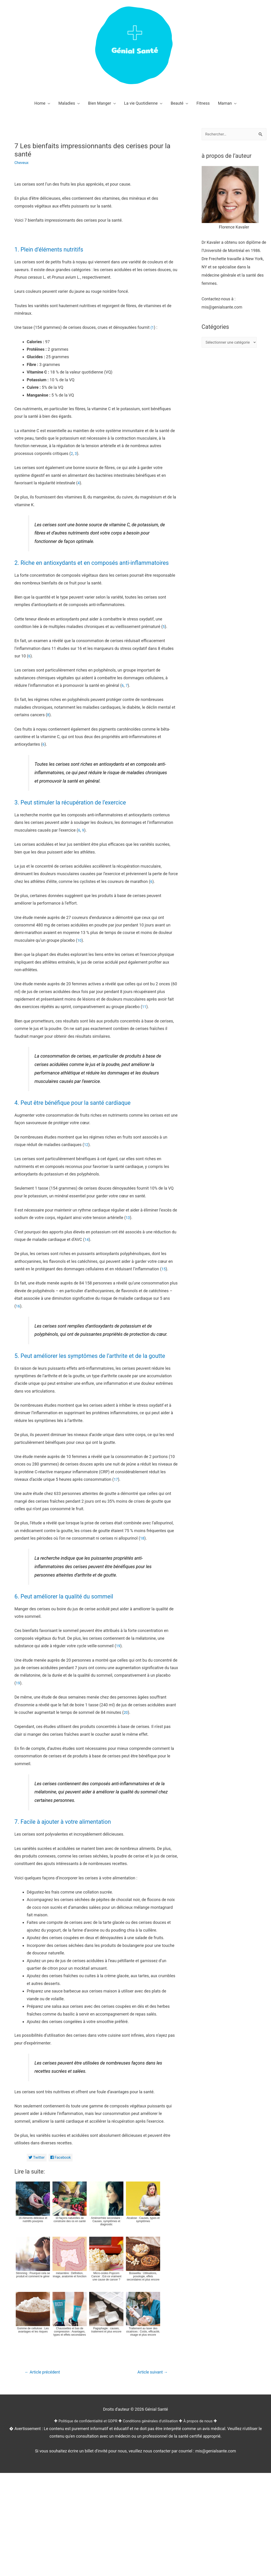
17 (116, 1581)
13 (128, 1310)
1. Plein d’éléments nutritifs (55, 333)
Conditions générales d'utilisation (152, 2524)
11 (144, 1099)
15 (164, 1361)
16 (18, 1398)
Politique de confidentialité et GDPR (84, 2524)
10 (79, 1033)
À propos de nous (203, 2524)
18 (142, 1639)
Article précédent (44, 2474)
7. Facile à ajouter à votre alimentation (72, 1923)
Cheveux (22, 162)
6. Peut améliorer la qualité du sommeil (73, 1698)
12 (86, 1237)
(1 (152, 411)
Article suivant (150, 2474)
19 (118, 1747)
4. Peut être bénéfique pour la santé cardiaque (84, 1195)
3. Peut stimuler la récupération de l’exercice (81, 895)
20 (126, 1814)
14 (86, 1332)
